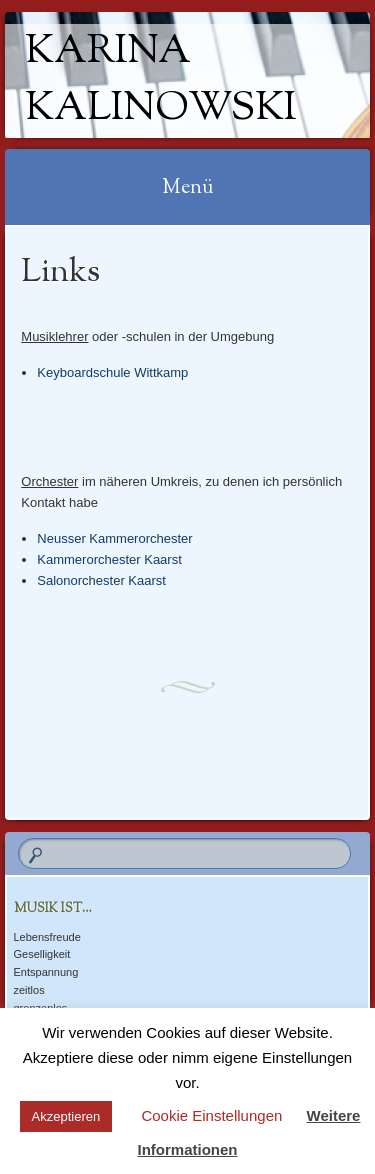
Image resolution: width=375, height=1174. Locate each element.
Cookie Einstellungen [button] (211, 1115)
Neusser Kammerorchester (114, 538)
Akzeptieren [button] (66, 1116)
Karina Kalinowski (161, 81)
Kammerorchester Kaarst (109, 559)
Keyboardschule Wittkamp (112, 372)
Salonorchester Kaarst (101, 580)
